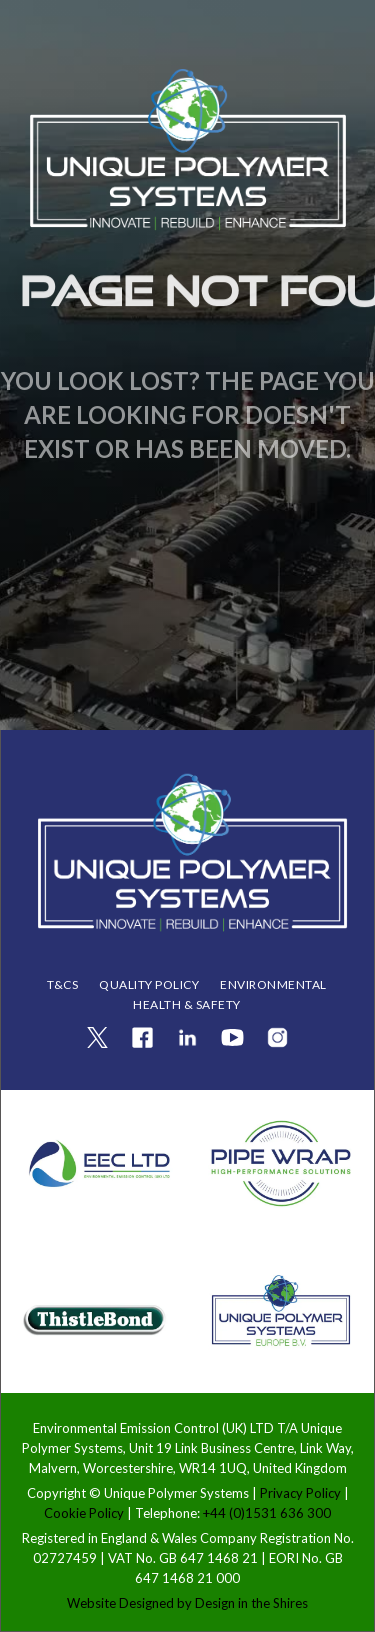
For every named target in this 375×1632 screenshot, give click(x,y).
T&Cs (62, 984)
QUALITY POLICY (149, 984)
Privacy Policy (302, 1493)
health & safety (187, 1004)
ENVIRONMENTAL (273, 984)
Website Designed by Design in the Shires (187, 1603)
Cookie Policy (85, 1513)
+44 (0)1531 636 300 (267, 1513)
